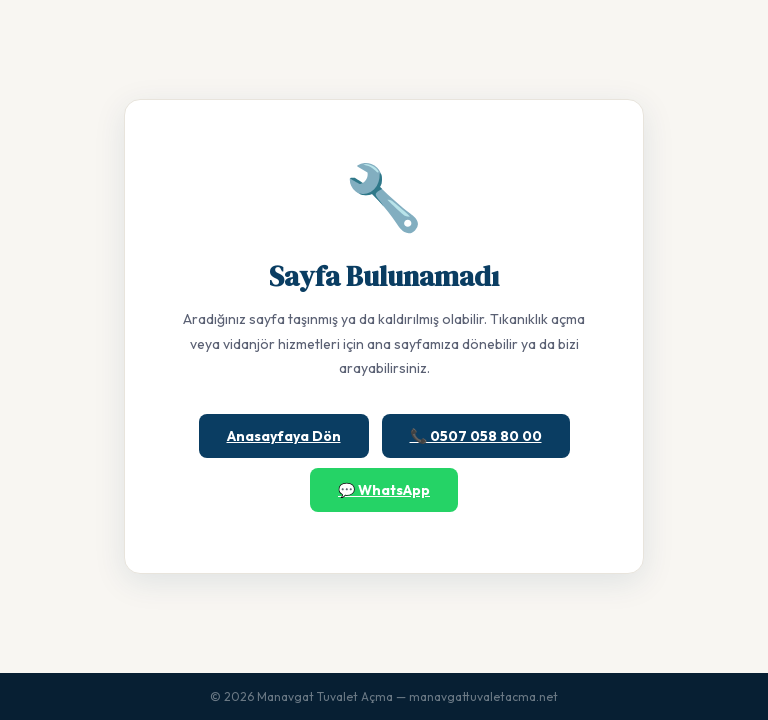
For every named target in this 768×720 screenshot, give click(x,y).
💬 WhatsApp (384, 490)
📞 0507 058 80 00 (476, 436)
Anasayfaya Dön (284, 436)
